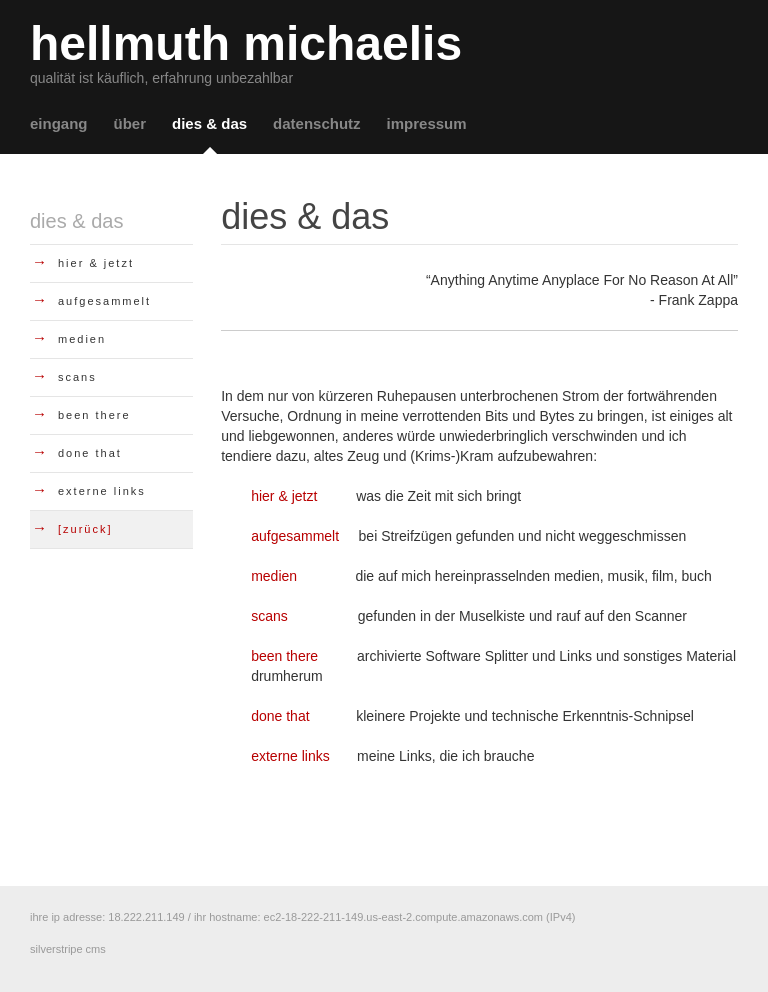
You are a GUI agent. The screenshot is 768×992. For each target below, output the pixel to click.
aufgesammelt (295, 536)
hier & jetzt (284, 496)
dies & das (209, 123)
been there (284, 656)
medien (274, 576)
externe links (290, 756)
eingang (59, 123)
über (130, 123)
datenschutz (317, 123)
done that (280, 716)
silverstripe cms (68, 949)
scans (269, 616)
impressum (427, 123)
